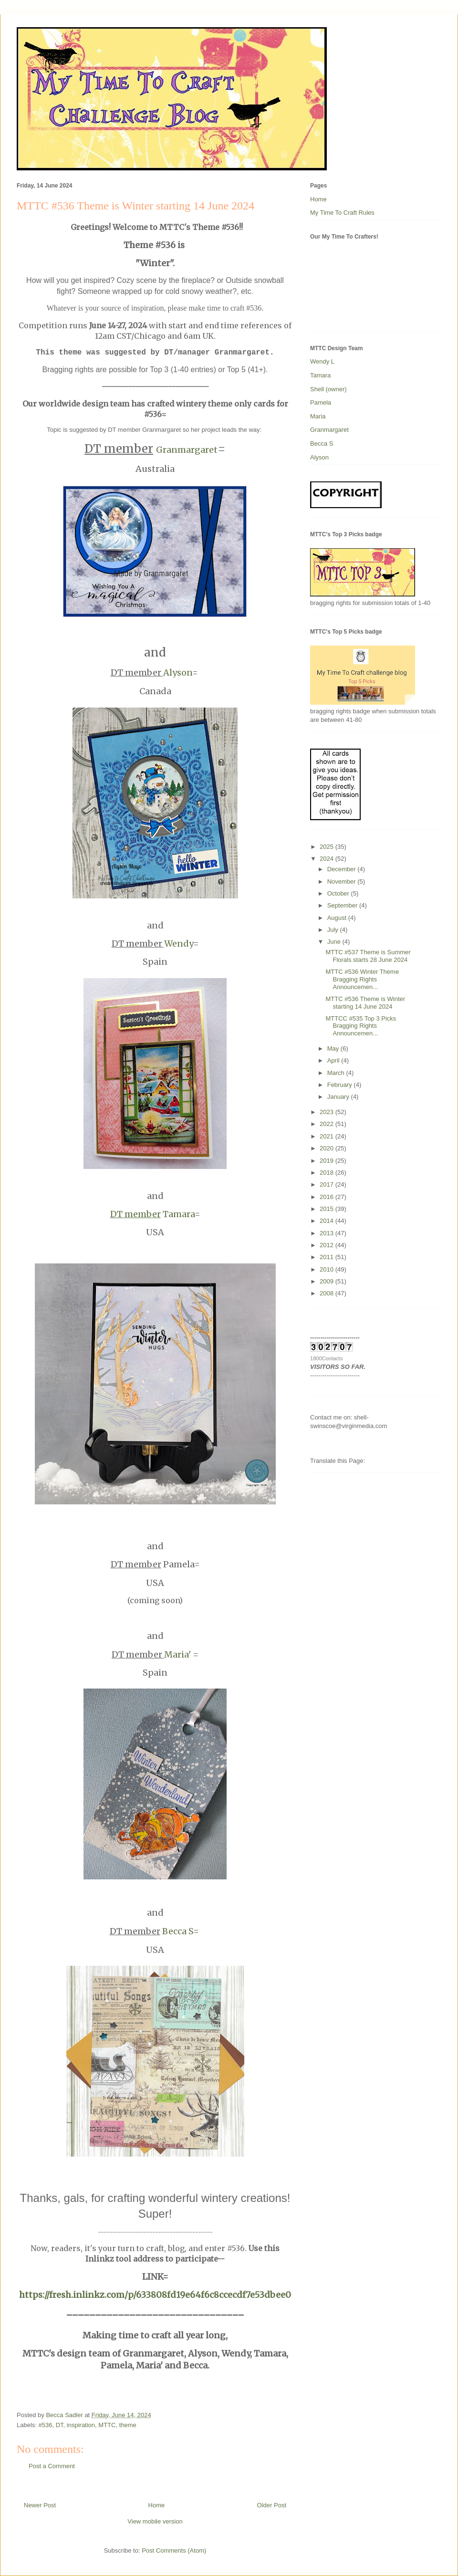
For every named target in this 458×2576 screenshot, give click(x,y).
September (343, 905)
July (333, 929)
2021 (327, 1136)
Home (156, 2505)
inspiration (81, 2425)
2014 (327, 1220)
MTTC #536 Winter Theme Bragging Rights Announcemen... (362, 979)
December (342, 869)
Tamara (152, 1214)
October (339, 893)
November (342, 881)
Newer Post (40, 2505)
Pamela (320, 402)
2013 (327, 1233)
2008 (327, 1293)
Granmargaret (187, 449)
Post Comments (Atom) (174, 2550)
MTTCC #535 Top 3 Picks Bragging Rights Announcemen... (360, 1026)
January (339, 1096)
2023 (327, 1112)
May (334, 1048)
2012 (327, 1245)
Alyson (177, 672)
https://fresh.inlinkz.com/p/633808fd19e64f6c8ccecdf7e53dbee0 (155, 2294)
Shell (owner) (328, 389)
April (334, 1060)
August (337, 917)
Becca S (177, 1931)
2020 (327, 1148)
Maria (176, 1654)
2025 (327, 846)
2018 (327, 1172)
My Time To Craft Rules (342, 212)
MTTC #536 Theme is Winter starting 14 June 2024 (365, 1002)
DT (59, 2425)
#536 (45, 2425)
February (340, 1084)
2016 (327, 1196)
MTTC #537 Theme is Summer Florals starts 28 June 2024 (367, 956)
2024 (327, 858)
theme (127, 2425)
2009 (327, 1281)
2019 (327, 1160)
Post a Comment (52, 2466)
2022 (327, 1123)
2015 (327, 1208)
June (335, 941)
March (336, 1072)
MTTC (106, 2425)
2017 (327, 1184)
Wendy (178, 943)
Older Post (271, 2505)
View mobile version (154, 2521)
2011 (327, 1257)
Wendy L (322, 361)
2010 (327, 1269)
